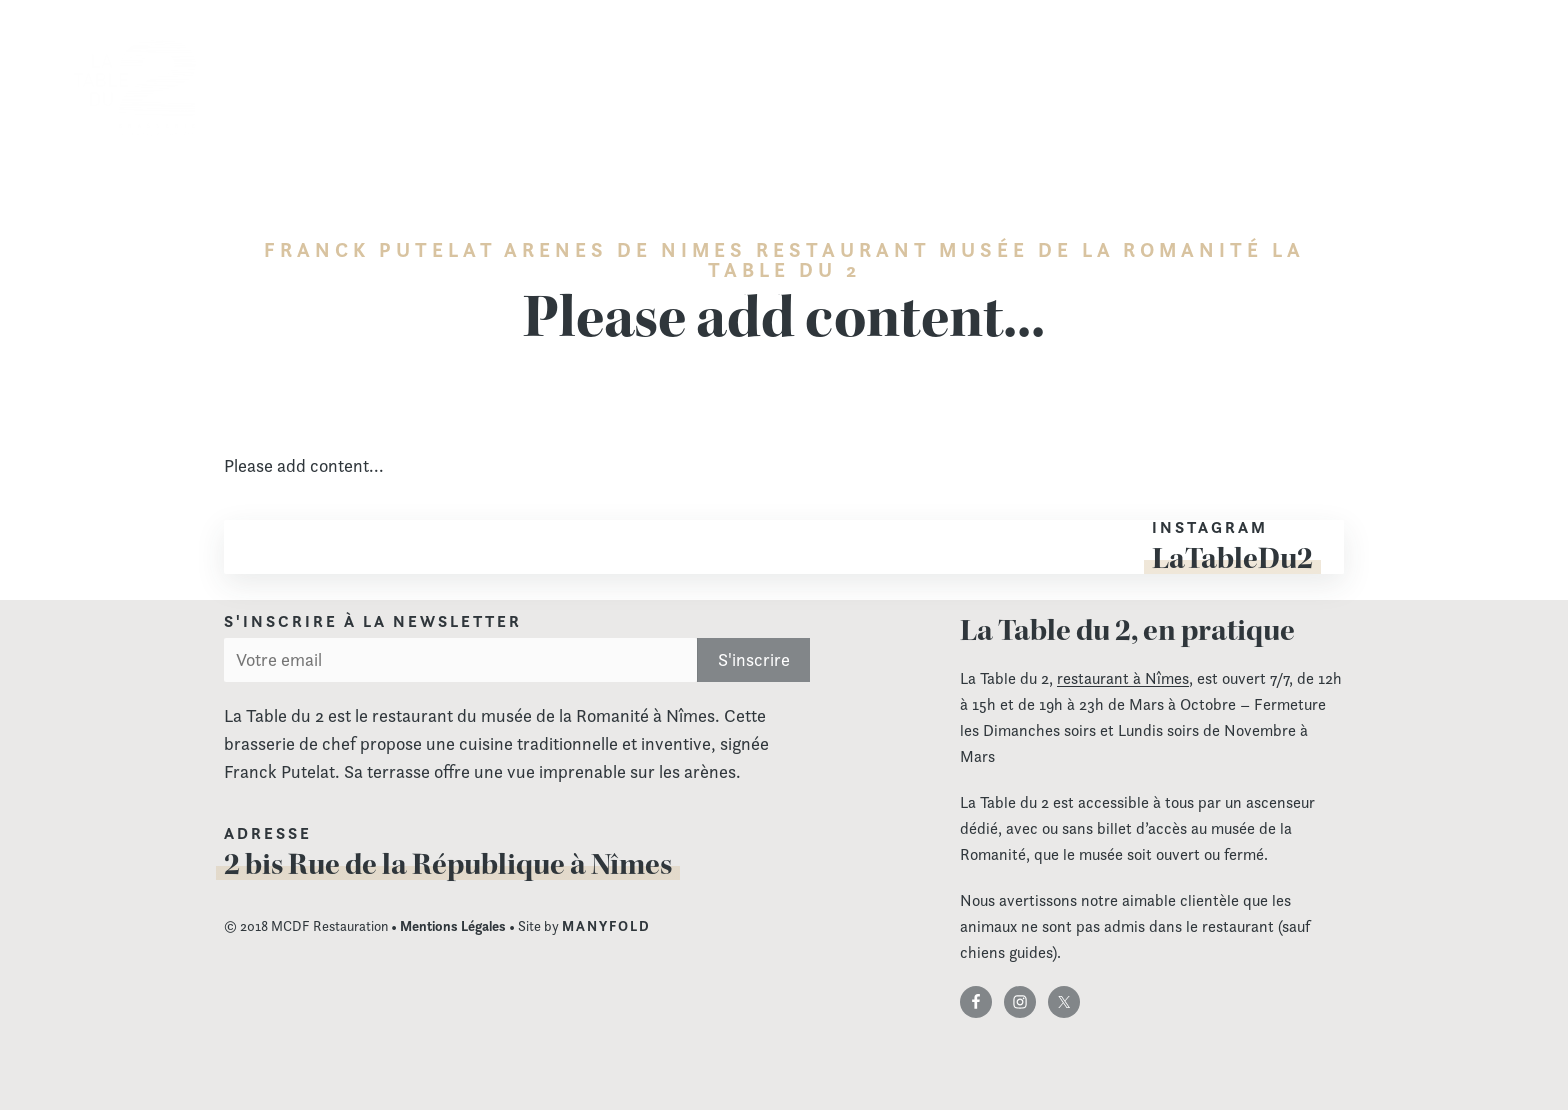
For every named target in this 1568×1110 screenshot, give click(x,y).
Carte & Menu (805, 76)
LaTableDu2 (1232, 558)
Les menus (929, 76)
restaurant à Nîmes (1123, 678)
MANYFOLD (606, 926)
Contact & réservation (1418, 76)
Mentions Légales (453, 926)
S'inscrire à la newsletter (373, 622)
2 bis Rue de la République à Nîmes (448, 864)
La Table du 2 (135, 89)
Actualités (1267, 76)
